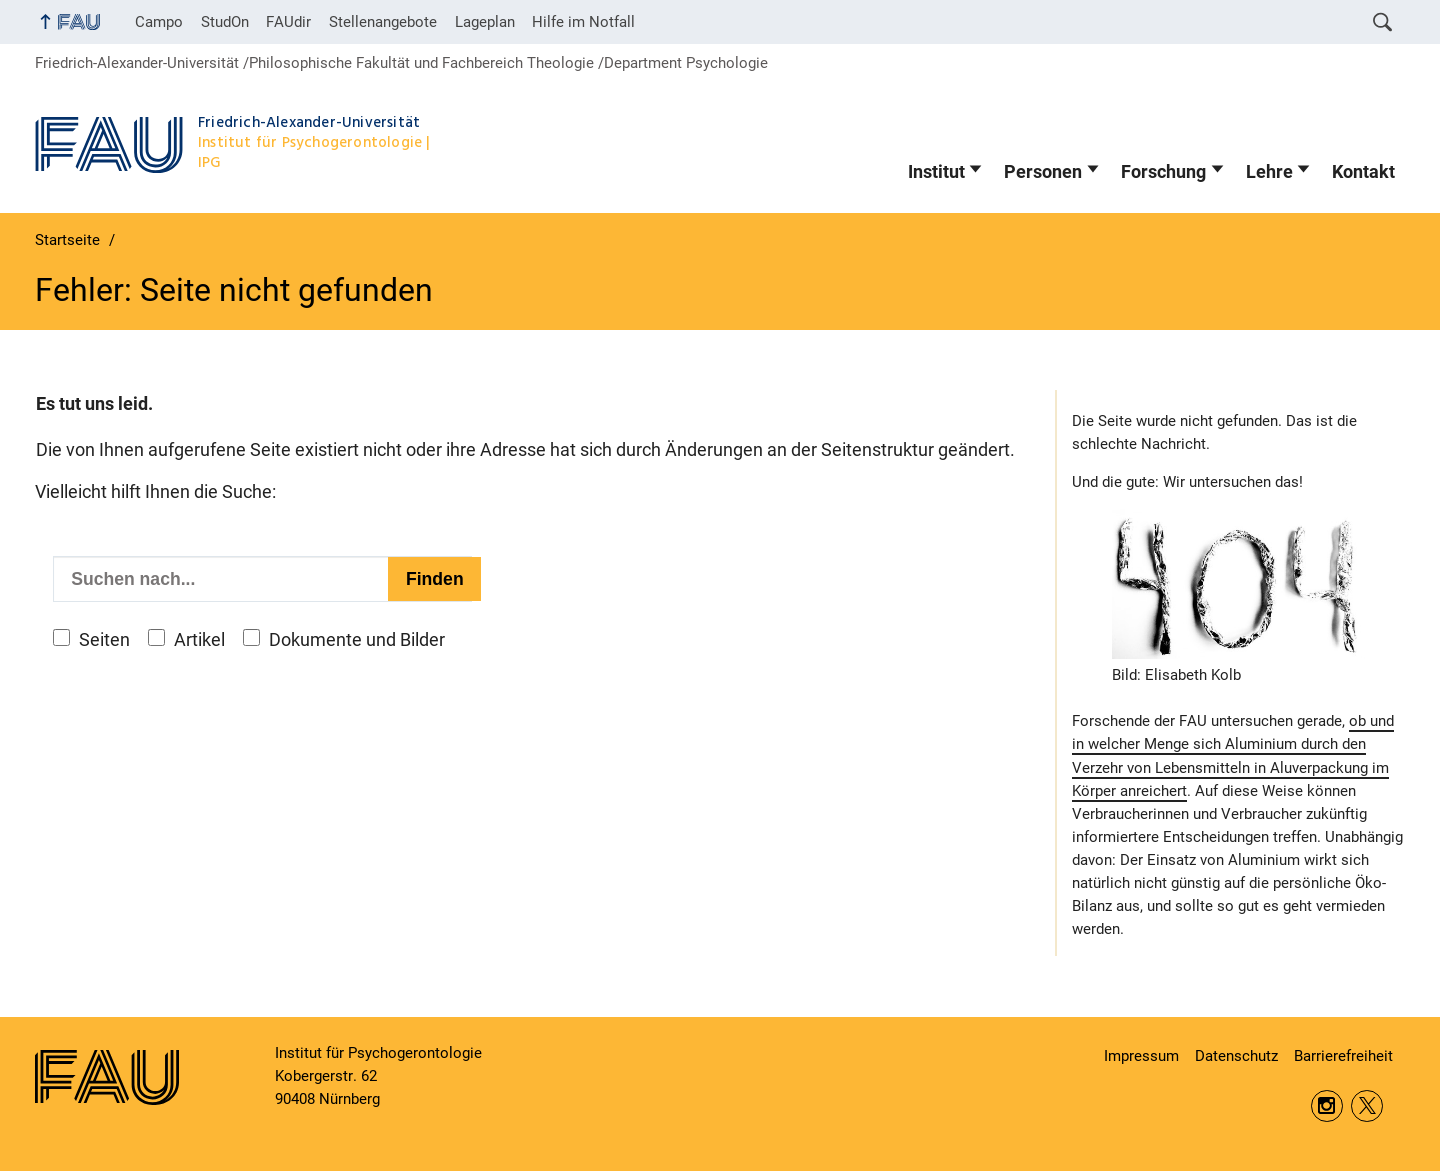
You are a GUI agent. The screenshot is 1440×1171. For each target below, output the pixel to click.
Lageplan (485, 22)
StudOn (225, 22)
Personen (1043, 172)
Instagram (1327, 1106)
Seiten (104, 640)
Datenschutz (1236, 1056)
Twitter (1367, 1106)
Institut (936, 172)
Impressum (1141, 1056)
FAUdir (288, 22)
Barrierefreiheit (1343, 1056)
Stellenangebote (383, 22)
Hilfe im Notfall (583, 22)
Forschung (1163, 172)
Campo (159, 22)
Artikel (199, 640)
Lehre (1269, 172)
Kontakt (1363, 172)
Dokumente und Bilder (357, 640)
